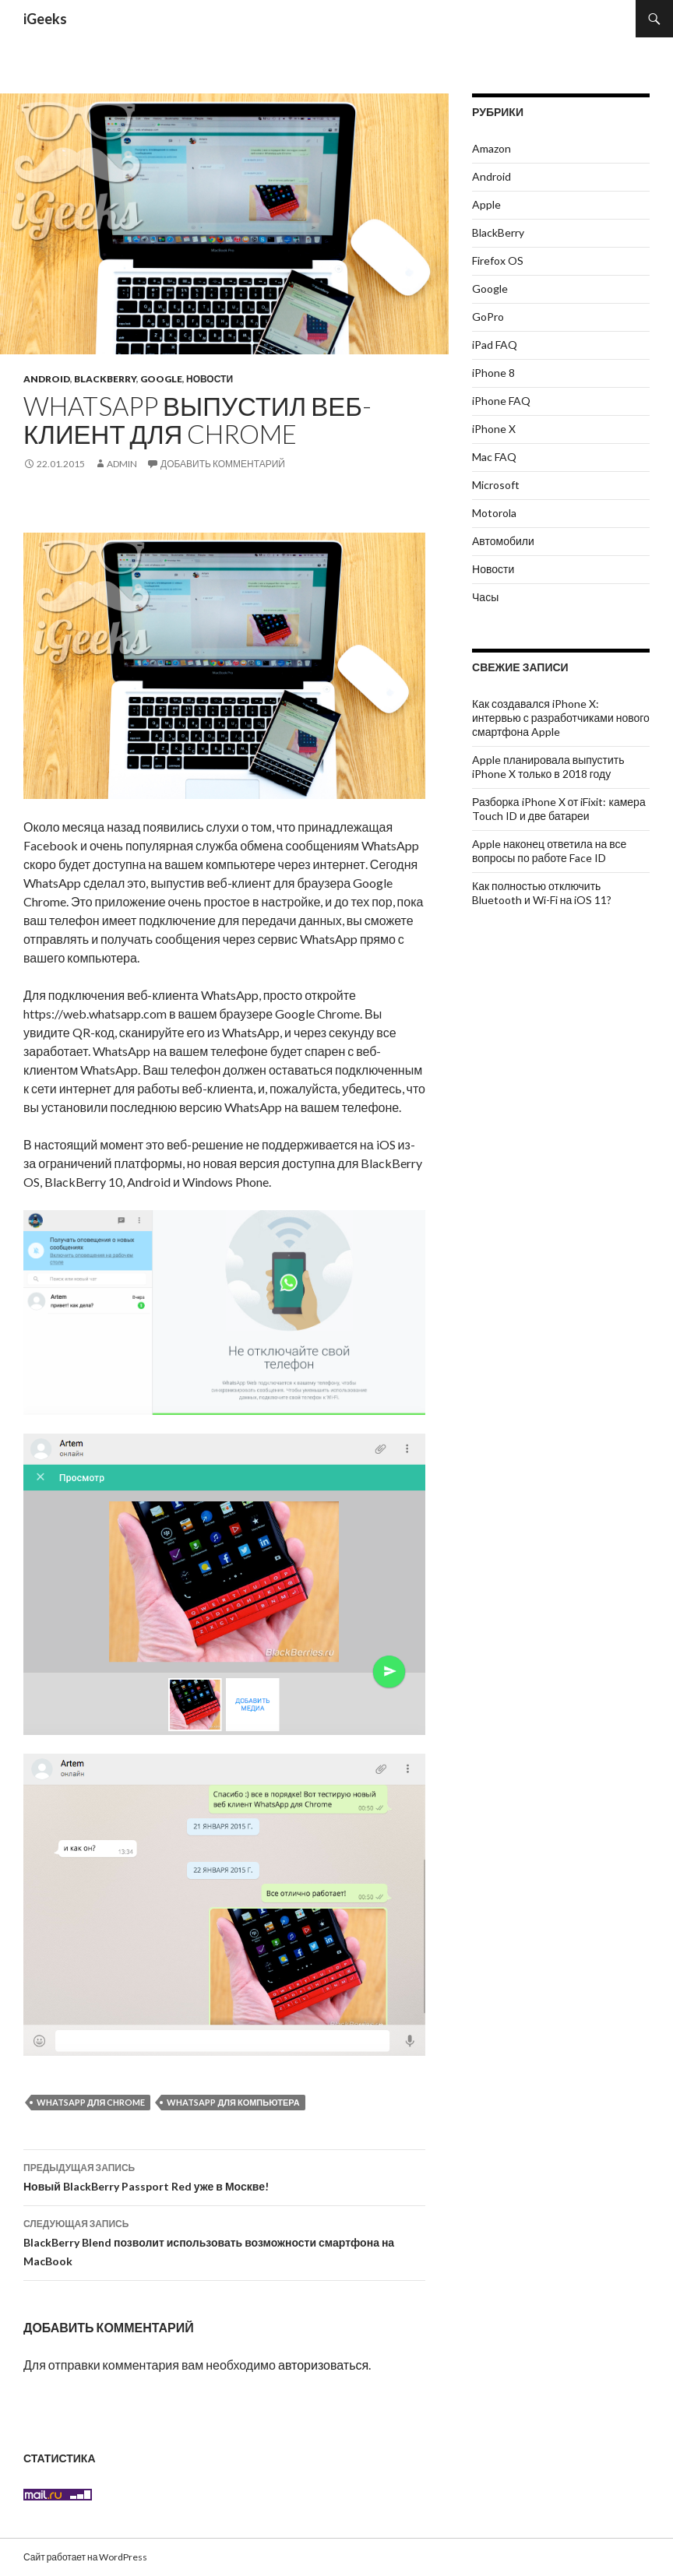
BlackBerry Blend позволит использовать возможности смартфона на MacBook (224, 2241)
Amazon (491, 148)
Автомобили (503, 540)
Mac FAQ (494, 456)
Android (46, 379)
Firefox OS (497, 260)
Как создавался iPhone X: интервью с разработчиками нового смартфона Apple (561, 717)
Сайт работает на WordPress (85, 2557)
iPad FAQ (494, 344)
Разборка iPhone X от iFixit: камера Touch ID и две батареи (559, 808)
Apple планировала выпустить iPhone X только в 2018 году (548, 766)
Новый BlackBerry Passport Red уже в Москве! (224, 2176)
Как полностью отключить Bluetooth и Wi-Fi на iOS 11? (541, 892)
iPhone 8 (493, 372)
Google (161, 379)
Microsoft (496, 484)
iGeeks (45, 18)
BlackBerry (105, 379)
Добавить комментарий (222, 464)
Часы (485, 597)
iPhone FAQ (501, 400)
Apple (486, 204)
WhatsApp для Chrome (91, 2102)
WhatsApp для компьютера (233, 2102)
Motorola (494, 512)
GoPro (488, 316)
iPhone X (494, 428)
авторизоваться (323, 2364)
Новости (209, 379)
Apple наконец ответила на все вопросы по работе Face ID (549, 850)
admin (122, 464)
